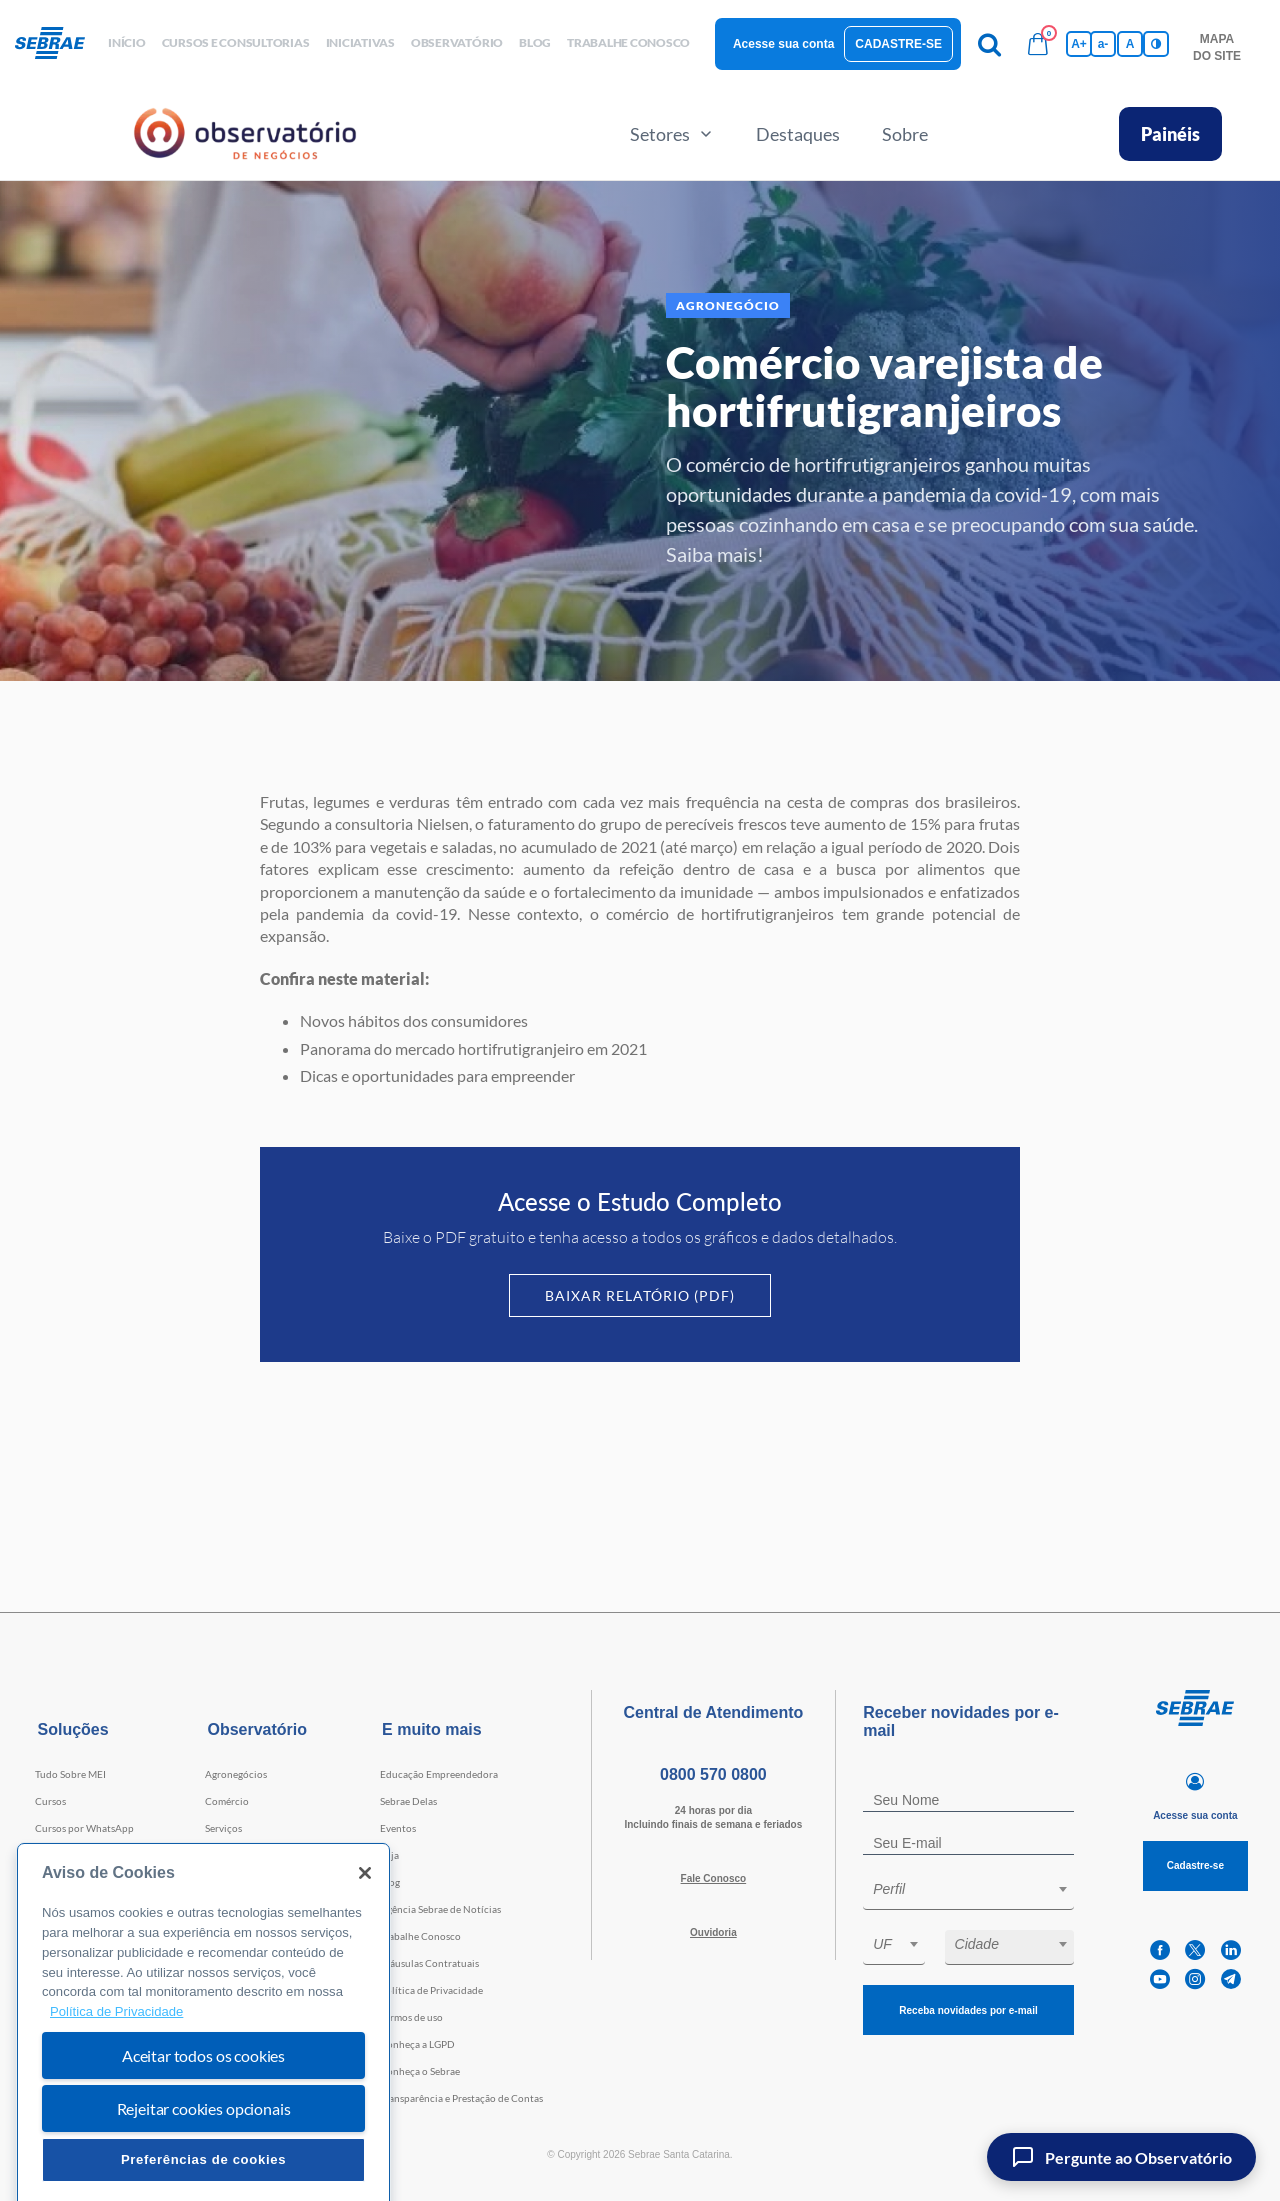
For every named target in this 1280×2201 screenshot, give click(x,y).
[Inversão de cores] (1156, 44)
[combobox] (968, 1892)
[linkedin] (1231, 1950)
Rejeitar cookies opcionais (204, 2154)
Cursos (50, 1801)
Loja (389, 1855)
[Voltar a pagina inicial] (57, 44)
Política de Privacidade (431, 1990)
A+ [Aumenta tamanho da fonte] (1079, 44)
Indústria (225, 1855)
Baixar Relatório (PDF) (640, 1295)
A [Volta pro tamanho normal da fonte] (1130, 44)
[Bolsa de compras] (1038, 44)
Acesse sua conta (783, 44)
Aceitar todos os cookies (203, 2101)
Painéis (1170, 134)
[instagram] (1195, 1979)
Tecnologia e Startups (253, 1882)
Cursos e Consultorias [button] (236, 42)
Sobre (905, 134)
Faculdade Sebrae (74, 1882)
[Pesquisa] (990, 44)
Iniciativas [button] (360, 42)
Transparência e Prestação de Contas (461, 2098)
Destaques (798, 134)
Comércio (227, 1801)
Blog (390, 1882)
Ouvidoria (713, 1932)
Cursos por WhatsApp (84, 1828)
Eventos (398, 1828)
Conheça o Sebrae (420, 2071)
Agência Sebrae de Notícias (440, 1909)
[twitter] (1195, 1950)
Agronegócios (236, 1774)
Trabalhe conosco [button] (628, 42)
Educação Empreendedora (439, 1774)
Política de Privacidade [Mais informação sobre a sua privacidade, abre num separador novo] (116, 2058)
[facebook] (1160, 1950)
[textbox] (978, 1889)
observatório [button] (457, 42)
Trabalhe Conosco (420, 1936)
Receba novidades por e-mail (968, 2010)
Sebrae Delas (408, 1801)
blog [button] (535, 42)
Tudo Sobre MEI (70, 1774)
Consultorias (64, 1855)
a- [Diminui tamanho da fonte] (1103, 44)
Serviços (223, 1828)
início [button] (127, 42)
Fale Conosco (714, 1878)
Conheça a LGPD (417, 2044)
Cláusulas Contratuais (429, 1963)
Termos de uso (411, 2017)
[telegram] (1231, 1979)
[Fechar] (365, 1920)
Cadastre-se (898, 44)
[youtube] (1160, 1979)
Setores (672, 134)
